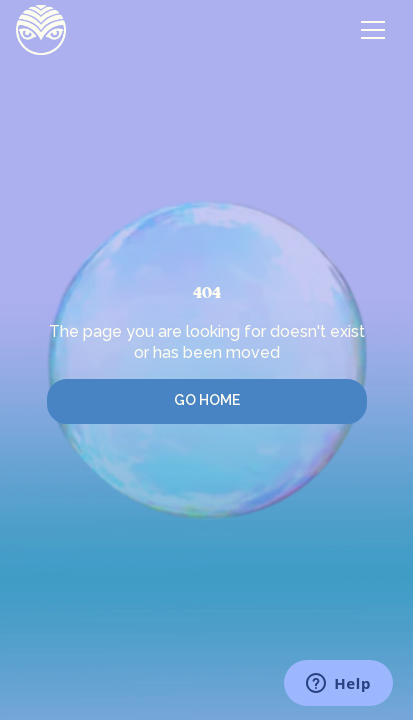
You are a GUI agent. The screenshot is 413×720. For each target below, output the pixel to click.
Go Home (207, 400)
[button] (373, 30)
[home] (41, 30)
